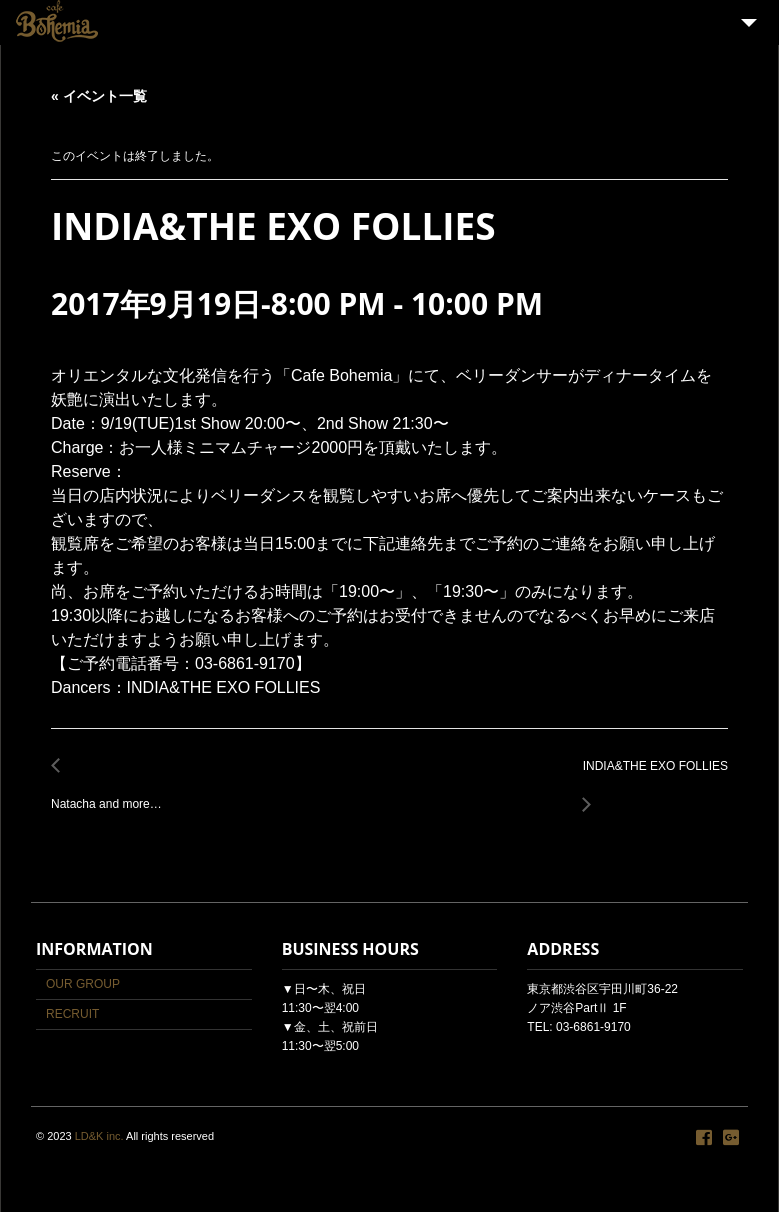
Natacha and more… (112, 793)
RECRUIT (72, 1014)
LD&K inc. (99, 1136)
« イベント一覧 (99, 96)
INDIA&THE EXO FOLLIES (650, 777)
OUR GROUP (83, 984)
